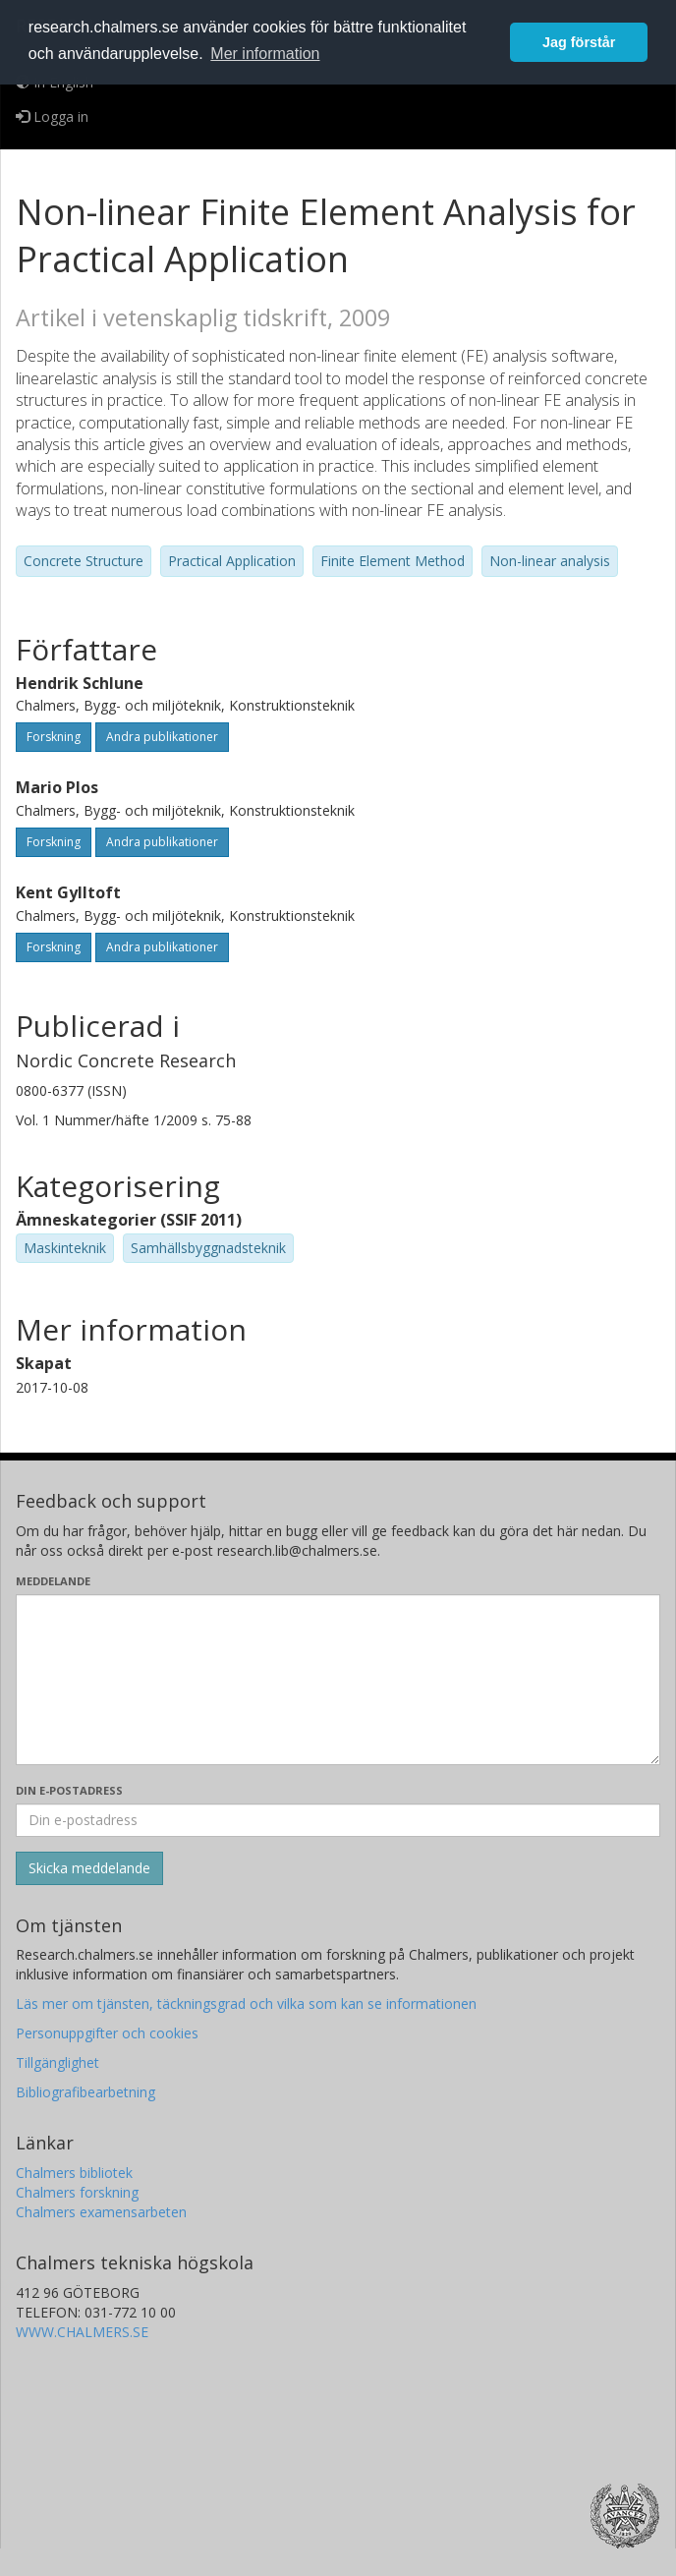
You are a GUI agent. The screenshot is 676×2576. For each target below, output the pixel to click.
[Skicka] (89, 1868)
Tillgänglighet (57, 2062)
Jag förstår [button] (578, 42)
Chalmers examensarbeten (101, 2212)
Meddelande (53, 1581)
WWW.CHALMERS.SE (82, 2331)
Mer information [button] (264, 53)
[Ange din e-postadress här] (338, 1820)
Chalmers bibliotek (74, 2172)
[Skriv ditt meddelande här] (338, 1679)
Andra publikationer (162, 736)
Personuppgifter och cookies (107, 2033)
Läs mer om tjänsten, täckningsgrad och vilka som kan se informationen (246, 2003)
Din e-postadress (69, 1790)
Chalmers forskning (77, 2192)
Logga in (52, 116)
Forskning (54, 736)
